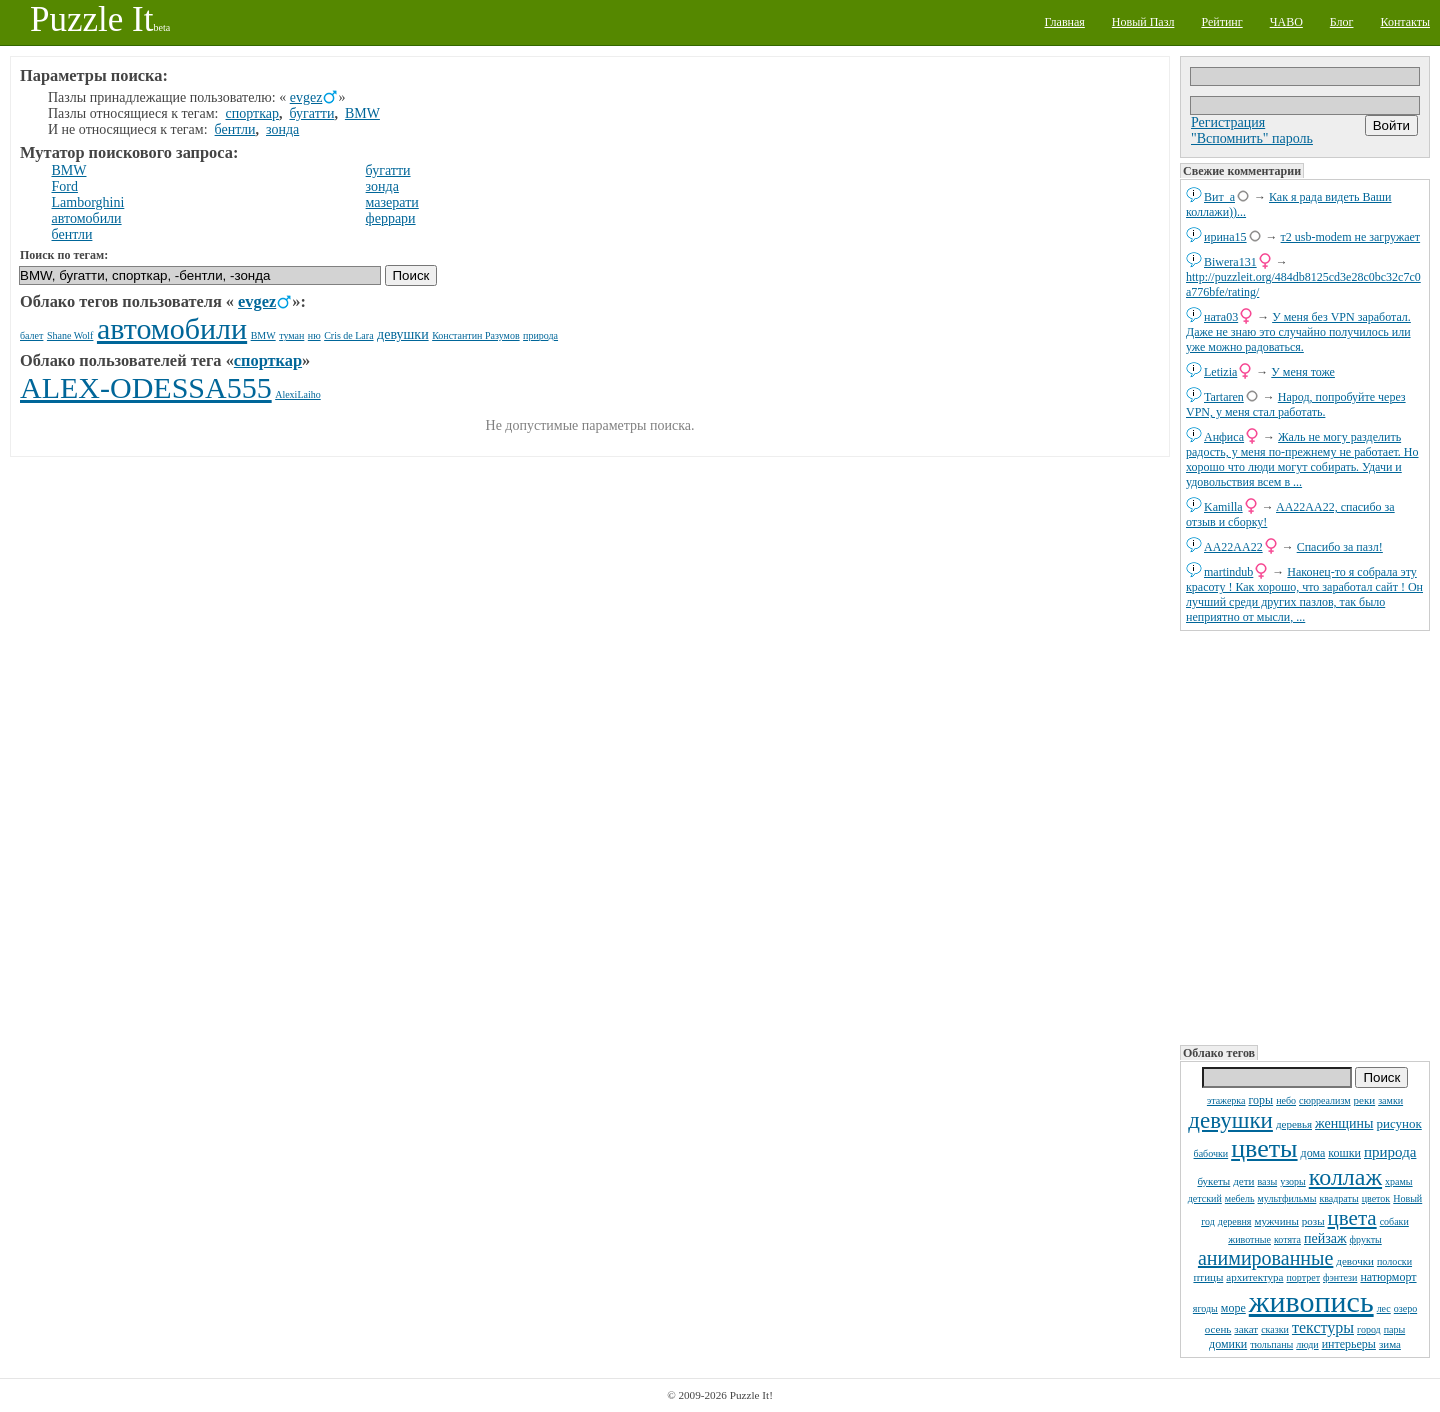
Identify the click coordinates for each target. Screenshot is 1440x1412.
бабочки (1211, 1153)
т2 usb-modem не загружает (1351, 237)
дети (1243, 1181)
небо (1286, 1100)
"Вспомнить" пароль (1252, 138)
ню (314, 335)
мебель (1240, 1198)
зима (1390, 1344)
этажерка (1226, 1100)
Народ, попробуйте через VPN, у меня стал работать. (1296, 404)
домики (1228, 1344)
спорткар (252, 113)
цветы (1264, 1148)
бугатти (311, 113)
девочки (1355, 1261)
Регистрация (1228, 122)
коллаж (1345, 1177)
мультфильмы (1287, 1198)
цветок (1376, 1198)
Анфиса (1224, 437)
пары (1395, 1329)
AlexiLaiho (298, 394)
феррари (391, 218)
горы (1260, 1100)
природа (1390, 1152)
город (1369, 1329)
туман (291, 335)
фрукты (1366, 1239)
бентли (235, 129)
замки (1390, 1100)
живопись (1311, 1301)
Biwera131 (1230, 262)
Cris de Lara (348, 335)
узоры (1293, 1181)
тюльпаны (1271, 1344)
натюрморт (1388, 1277)
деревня (1235, 1221)
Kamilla (1223, 507)
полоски (1394, 1261)
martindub (1228, 572)
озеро (1405, 1308)
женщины (1344, 1123)
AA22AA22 (1233, 547)
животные (1249, 1239)
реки (1365, 1100)
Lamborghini (88, 202)
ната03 (1221, 317)
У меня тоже (1303, 372)
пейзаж (1325, 1238)
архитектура (1254, 1277)
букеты (1213, 1181)
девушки (1230, 1120)
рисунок (1398, 1123)
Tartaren (1224, 397)
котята (1287, 1239)
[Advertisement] (1305, 836)
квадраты (1338, 1198)
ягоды (1205, 1308)
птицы (1208, 1277)
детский (1205, 1198)
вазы (1267, 1181)
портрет (1304, 1277)
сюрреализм (1324, 1100)
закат (1246, 1329)
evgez (306, 97)
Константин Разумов (475, 335)
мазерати (392, 202)
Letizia (1220, 372)
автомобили (87, 218)
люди (1307, 1344)
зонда (282, 129)
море (1233, 1308)
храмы (1399, 1181)
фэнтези (1340, 1277)
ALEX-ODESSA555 (146, 387)
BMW (362, 113)
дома (1313, 1153)
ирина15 (1225, 237)
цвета (1352, 1218)
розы (1313, 1221)
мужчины (1276, 1221)
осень (1218, 1329)
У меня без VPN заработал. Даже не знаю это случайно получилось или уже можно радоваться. (1298, 332)
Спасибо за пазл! (1340, 547)
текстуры (1323, 1327)
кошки (1344, 1153)
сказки (1275, 1329)
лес (1384, 1308)
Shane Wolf (70, 335)
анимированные (1265, 1258)
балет (31, 335)
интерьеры (1349, 1344)
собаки (1394, 1221)
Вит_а (1219, 197)
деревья (1294, 1124)
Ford (65, 186)
